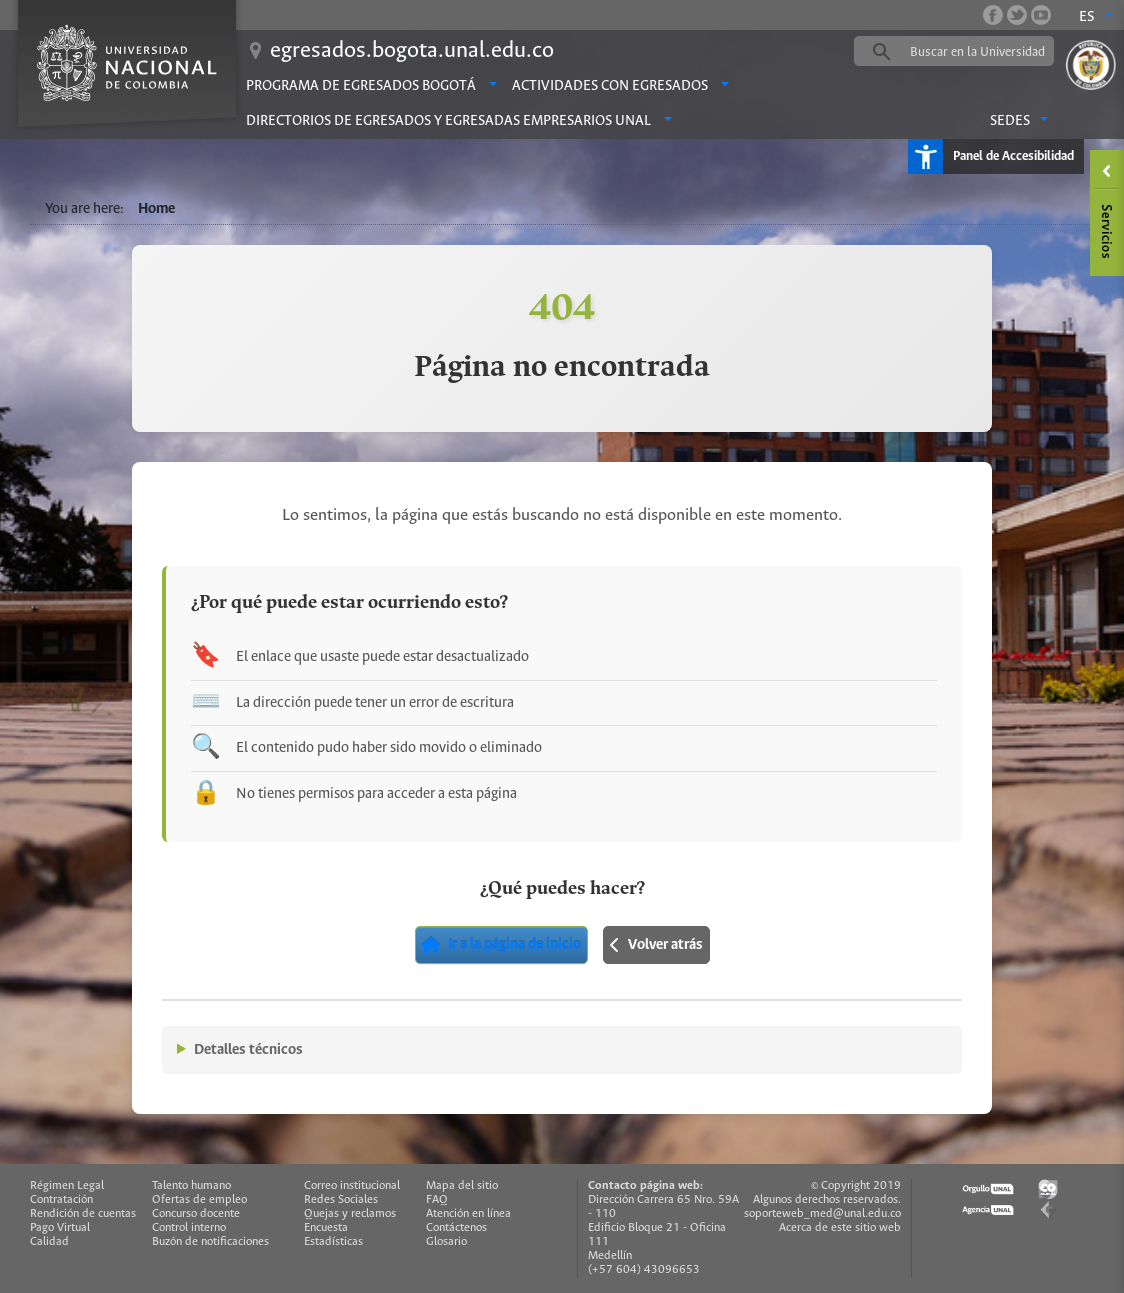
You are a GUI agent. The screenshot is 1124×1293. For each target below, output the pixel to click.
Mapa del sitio (462, 1185)
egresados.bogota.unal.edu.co (412, 51)
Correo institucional (352, 1185)
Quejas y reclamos (350, 1213)
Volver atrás (656, 945)
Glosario (446, 1241)
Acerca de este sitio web (840, 1227)
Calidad (49, 1241)
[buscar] (985, 52)
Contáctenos (456, 1227)
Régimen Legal (67, 1185)
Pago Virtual (60, 1227)
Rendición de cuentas (83, 1213)
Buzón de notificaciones (210, 1241)
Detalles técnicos (248, 1050)
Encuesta (326, 1227)
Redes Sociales (341, 1199)
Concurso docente (196, 1213)
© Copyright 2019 (856, 1185)
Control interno (189, 1227)
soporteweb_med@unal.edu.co (822, 1213)
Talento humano (191, 1185)
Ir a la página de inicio (501, 945)
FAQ (437, 1199)
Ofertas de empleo (199, 1199)
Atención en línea (468, 1213)
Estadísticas (333, 1241)
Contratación (61, 1199)
